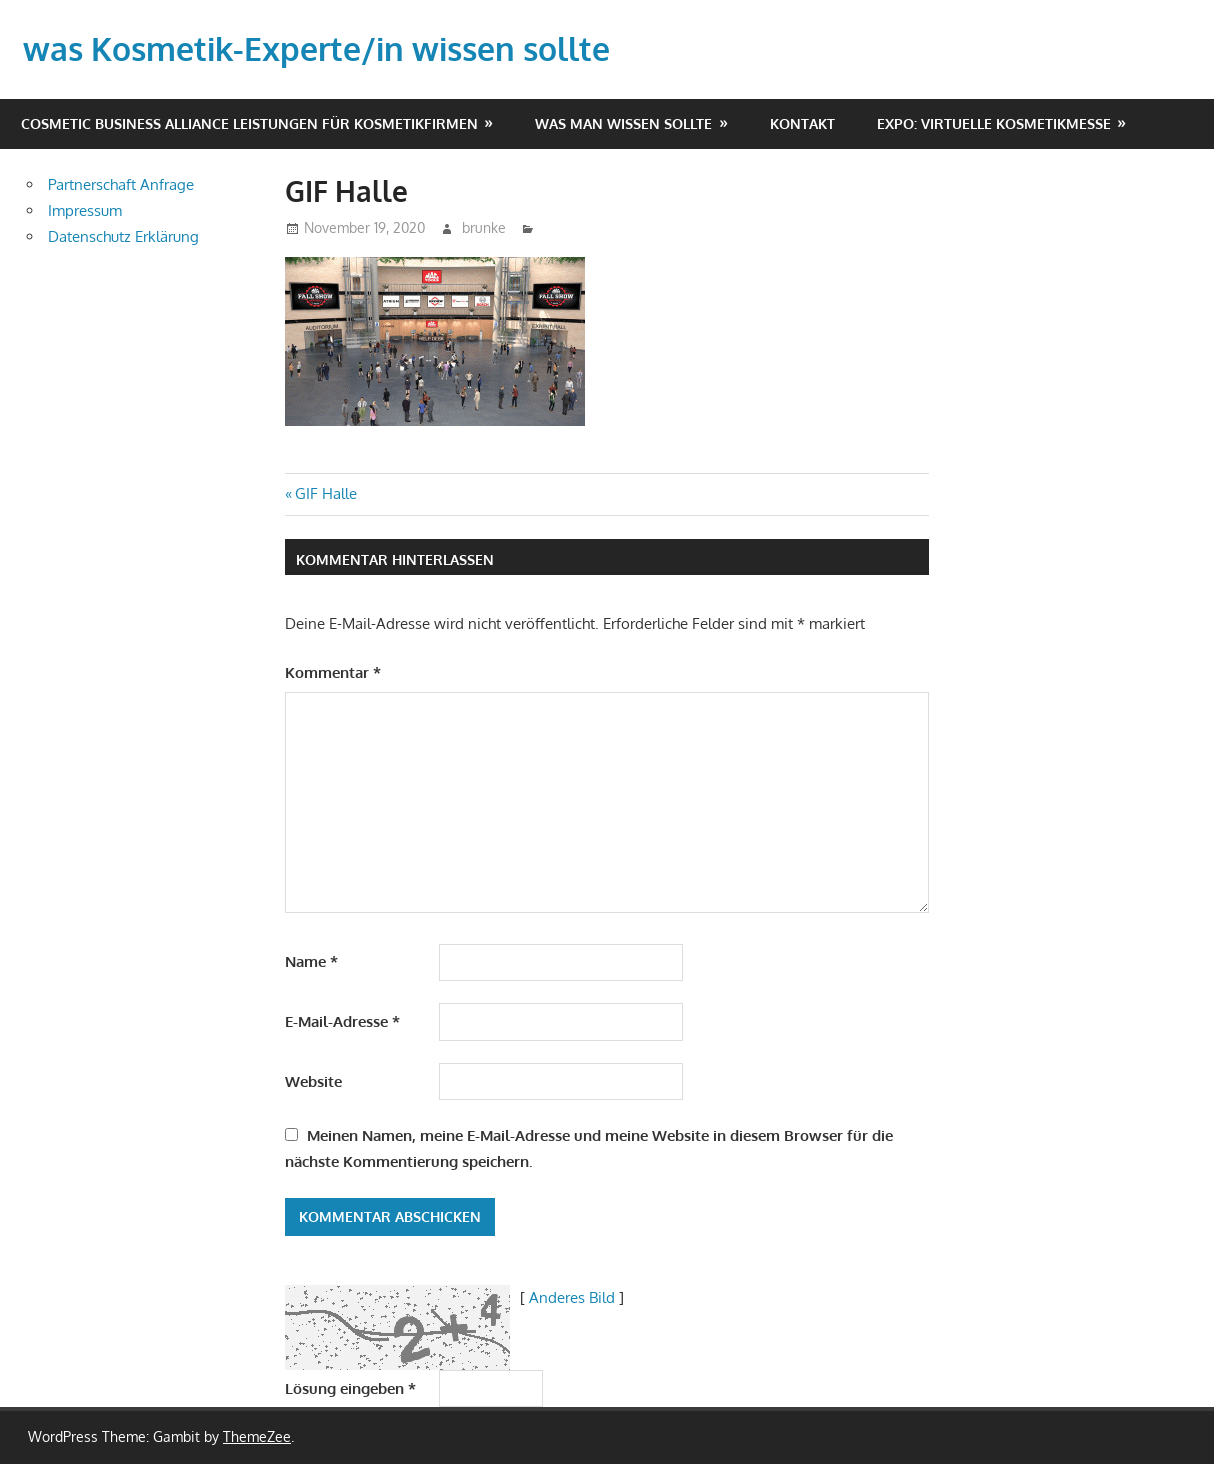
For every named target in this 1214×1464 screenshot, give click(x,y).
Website (313, 1081)
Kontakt (802, 123)
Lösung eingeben (350, 1388)
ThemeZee (257, 1436)
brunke (484, 227)
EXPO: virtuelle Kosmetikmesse (994, 123)
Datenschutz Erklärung (123, 236)
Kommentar (333, 672)
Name (311, 961)
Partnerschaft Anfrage (121, 184)
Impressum (85, 210)
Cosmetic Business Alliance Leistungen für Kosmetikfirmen (249, 123)
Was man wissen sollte (623, 123)
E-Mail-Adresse (342, 1021)
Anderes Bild (572, 1297)
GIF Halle (325, 493)
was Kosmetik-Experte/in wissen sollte (316, 48)
